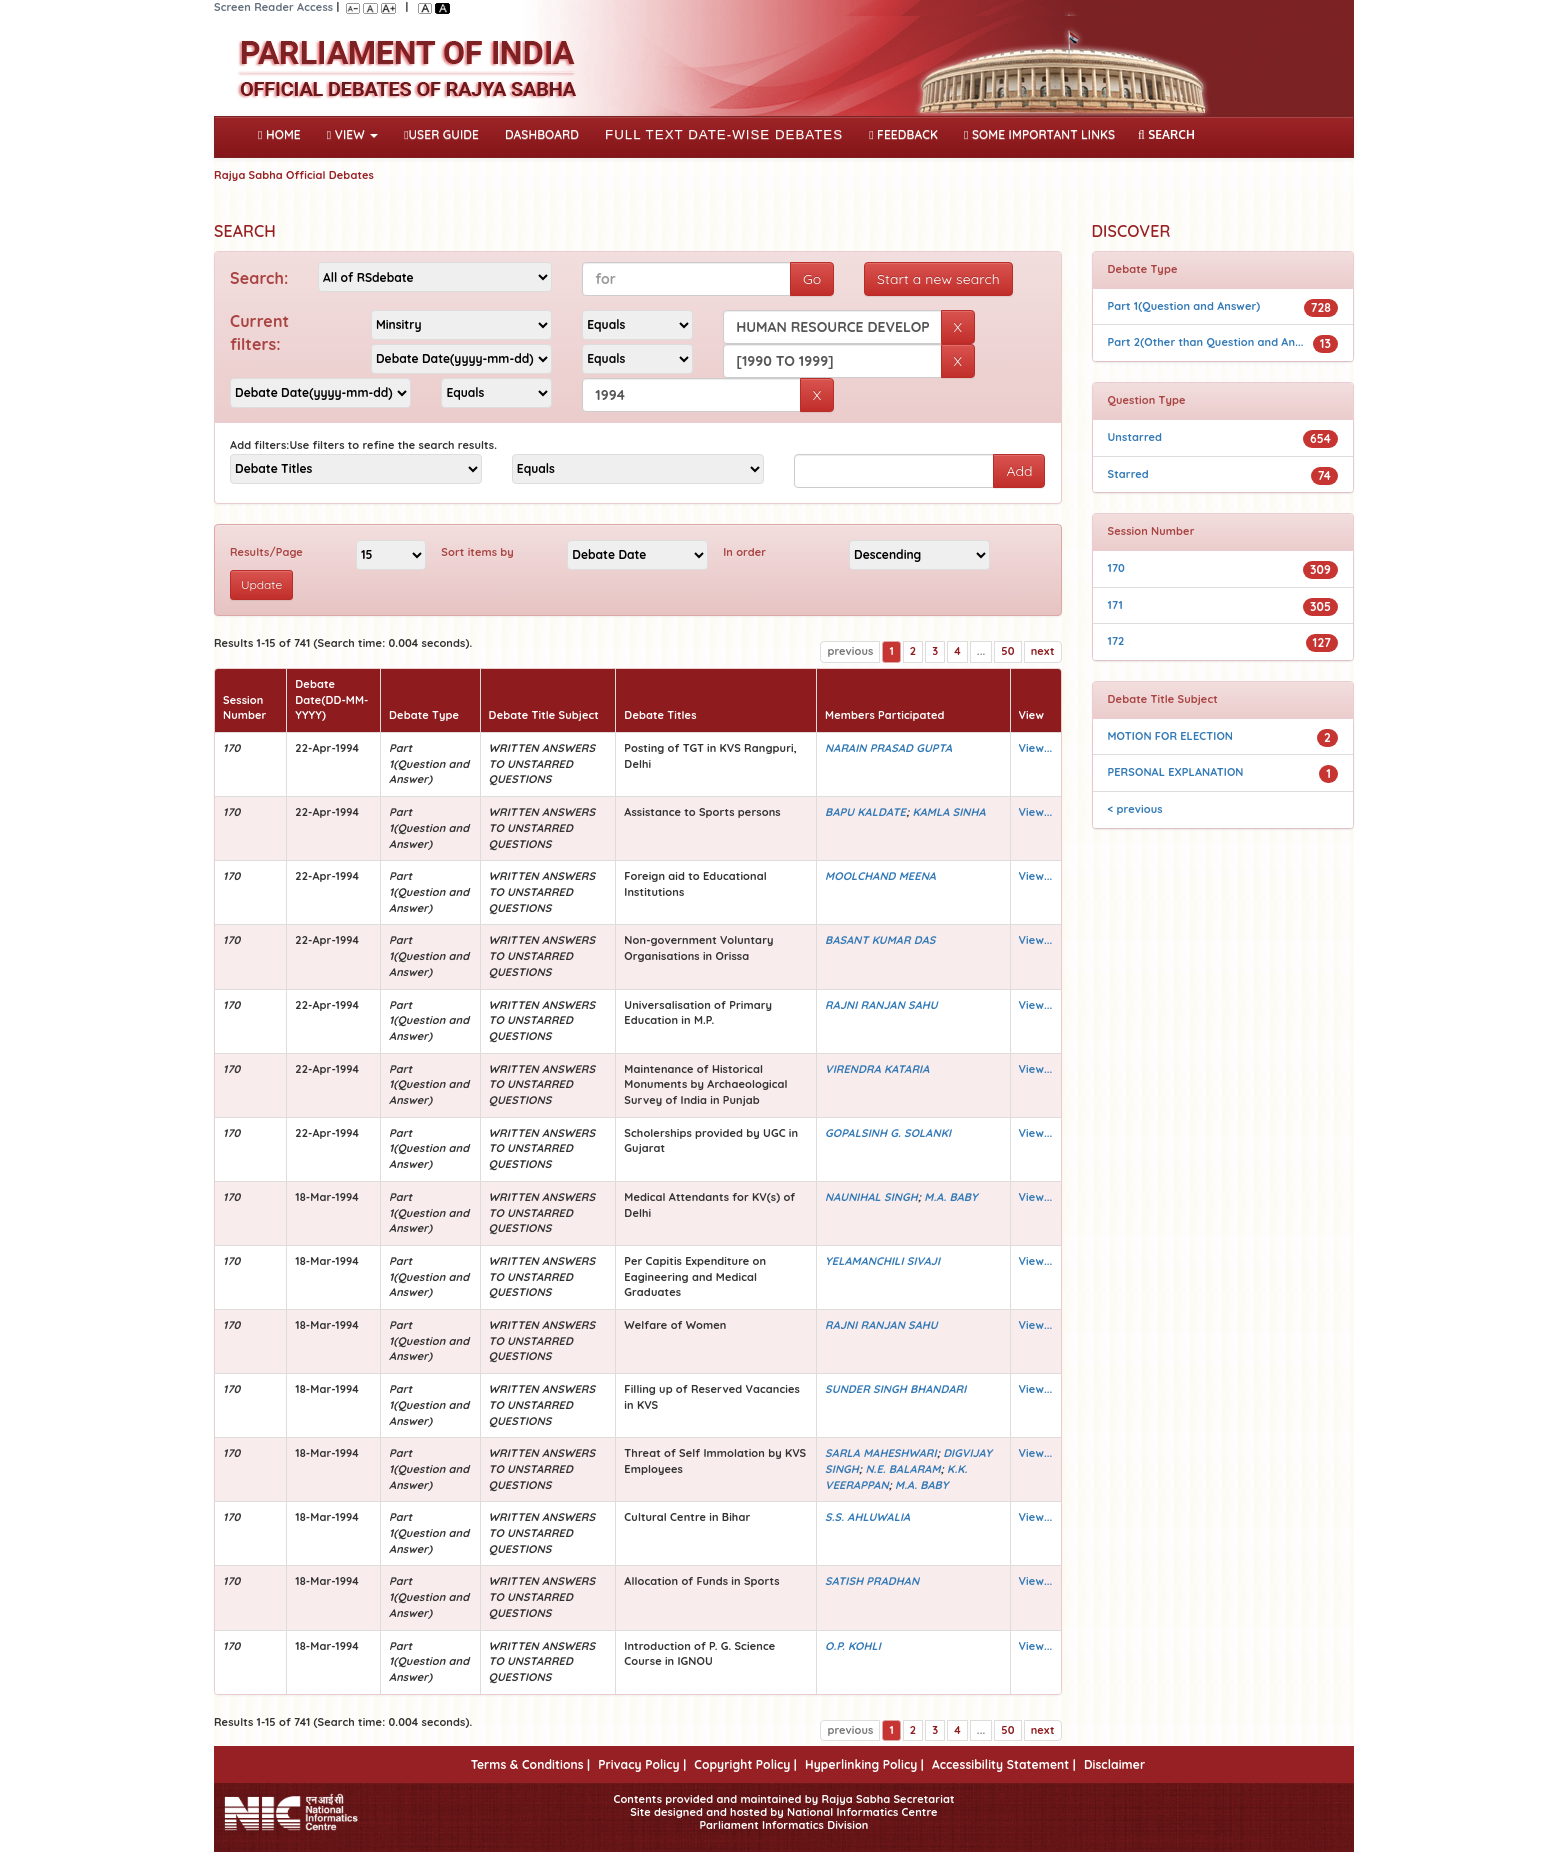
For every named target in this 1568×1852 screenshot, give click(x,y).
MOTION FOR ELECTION (1171, 736)
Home (283, 133)
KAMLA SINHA (948, 812)
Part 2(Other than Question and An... (1206, 342)
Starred (1128, 474)
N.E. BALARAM (902, 1469)
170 (1116, 568)
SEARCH (1166, 134)
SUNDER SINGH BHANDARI (895, 1389)
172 (1116, 641)
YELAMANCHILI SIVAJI (882, 1261)
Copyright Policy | (745, 1764)
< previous (1135, 809)
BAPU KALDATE (865, 812)
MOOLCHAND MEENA (880, 876)
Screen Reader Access (273, 7)
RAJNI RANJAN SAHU (881, 1005)
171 (1115, 605)
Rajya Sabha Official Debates (294, 175)
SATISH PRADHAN (872, 1581)
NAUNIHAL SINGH (871, 1197)
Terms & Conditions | (530, 1764)
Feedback (903, 134)
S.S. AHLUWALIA (867, 1517)
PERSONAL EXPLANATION (1176, 772)
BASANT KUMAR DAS (880, 940)
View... (1036, 748)
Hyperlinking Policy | (864, 1764)
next (1043, 651)
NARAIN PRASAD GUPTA (888, 748)
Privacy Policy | (642, 1764)
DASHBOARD (542, 134)
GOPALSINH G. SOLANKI (888, 1133)
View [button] (352, 134)
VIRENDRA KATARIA (877, 1069)
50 (1007, 651)
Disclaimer (1114, 1764)
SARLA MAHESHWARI (881, 1453)
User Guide (441, 134)
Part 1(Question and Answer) (1184, 306)
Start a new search (938, 279)
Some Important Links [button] (1039, 134)
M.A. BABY (950, 1197)
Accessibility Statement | (1004, 1764)
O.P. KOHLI (853, 1646)
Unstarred (1135, 437)
